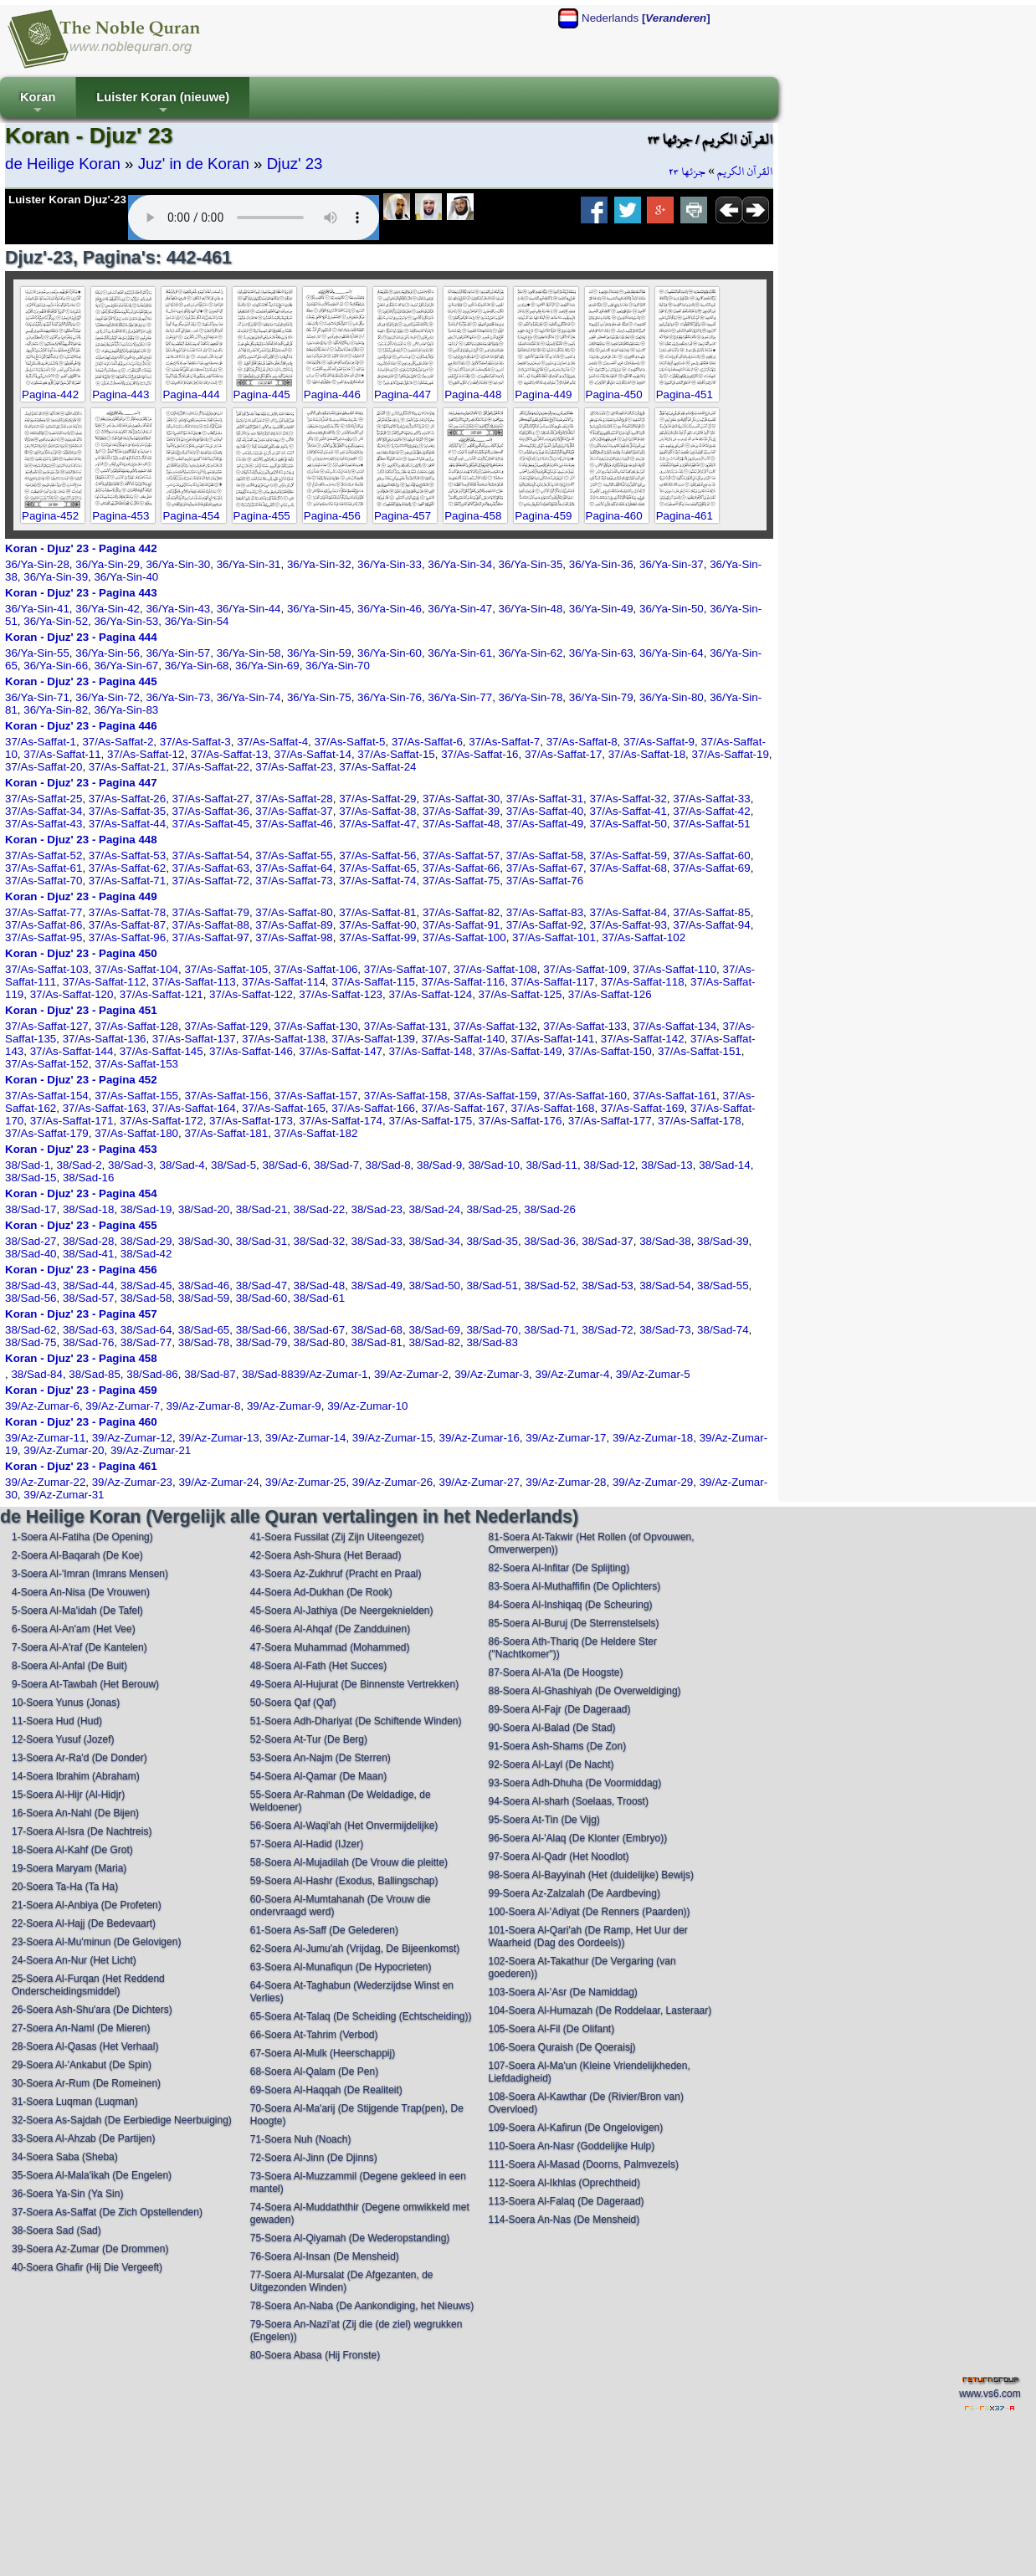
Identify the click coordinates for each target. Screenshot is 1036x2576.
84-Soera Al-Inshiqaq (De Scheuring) (570, 1605)
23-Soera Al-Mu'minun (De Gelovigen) (96, 1942)
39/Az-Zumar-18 (653, 1437)
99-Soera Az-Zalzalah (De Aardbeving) (573, 1893)
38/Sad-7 (336, 1165)
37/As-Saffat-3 (195, 741)
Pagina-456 (332, 516)
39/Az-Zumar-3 (491, 1374)
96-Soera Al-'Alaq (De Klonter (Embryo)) (577, 1838)
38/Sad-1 (27, 1165)
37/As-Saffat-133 (585, 1026)
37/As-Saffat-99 (377, 937)
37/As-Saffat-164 (194, 1108)
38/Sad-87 (210, 1374)
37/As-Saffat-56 (377, 855)
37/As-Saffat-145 (161, 1051)
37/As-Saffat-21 (127, 767)
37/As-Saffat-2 (117, 741)
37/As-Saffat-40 (544, 811)
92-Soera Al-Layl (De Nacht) (550, 1764)
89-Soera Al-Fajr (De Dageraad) (559, 1709)
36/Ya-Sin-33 (389, 564)
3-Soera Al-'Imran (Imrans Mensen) (90, 1574)
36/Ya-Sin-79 (601, 697)
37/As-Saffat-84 (627, 912)
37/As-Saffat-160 (585, 1095)
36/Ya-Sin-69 (267, 665)
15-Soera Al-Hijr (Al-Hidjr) (68, 1794)
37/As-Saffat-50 (627, 823)
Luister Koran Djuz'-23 (67, 199)
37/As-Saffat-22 (210, 767)
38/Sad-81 (377, 1342)
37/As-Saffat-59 (627, 855)
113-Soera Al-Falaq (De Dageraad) (566, 2201)
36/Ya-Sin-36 (601, 564)
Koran (37, 104)
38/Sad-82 (434, 1342)
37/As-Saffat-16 (479, 754)
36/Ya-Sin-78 (531, 697)
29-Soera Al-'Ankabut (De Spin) (81, 2065)
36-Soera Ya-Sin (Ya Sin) (67, 2194)
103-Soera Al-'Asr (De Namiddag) (562, 1992)
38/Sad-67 (320, 1330)
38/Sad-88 (268, 1374)
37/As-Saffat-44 (127, 823)
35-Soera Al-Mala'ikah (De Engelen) (92, 2175)
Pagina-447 (402, 394)
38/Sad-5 (233, 1165)
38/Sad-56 (31, 1298)
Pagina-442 (50, 394)
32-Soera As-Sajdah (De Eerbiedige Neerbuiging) (122, 2120)
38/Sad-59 (204, 1298)
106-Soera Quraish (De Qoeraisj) (561, 2047)
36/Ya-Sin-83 (126, 710)
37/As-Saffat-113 (194, 982)
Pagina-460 (614, 516)
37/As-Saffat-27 (210, 798)
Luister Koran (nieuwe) (162, 104)
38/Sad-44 (89, 1285)
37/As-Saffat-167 (463, 1108)
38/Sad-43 (31, 1285)
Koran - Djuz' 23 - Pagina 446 (81, 726)
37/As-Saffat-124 (430, 994)
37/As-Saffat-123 (340, 994)
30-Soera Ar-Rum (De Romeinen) (86, 2083)
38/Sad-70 (492, 1330)
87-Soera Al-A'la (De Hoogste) (555, 1672)
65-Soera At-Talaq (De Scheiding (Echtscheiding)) (361, 2016)
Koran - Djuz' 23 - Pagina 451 (81, 1010)
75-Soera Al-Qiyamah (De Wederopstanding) (350, 2238)
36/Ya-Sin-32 (319, 564)
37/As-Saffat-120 (72, 994)
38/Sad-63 (89, 1330)
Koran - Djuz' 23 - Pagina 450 (81, 953)
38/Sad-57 (89, 1298)
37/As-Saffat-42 (711, 811)
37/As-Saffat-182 (316, 1133)
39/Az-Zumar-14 (305, 1437)
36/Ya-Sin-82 (55, 710)
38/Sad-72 (607, 1330)
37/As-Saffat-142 (643, 1038)
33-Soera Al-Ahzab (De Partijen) (83, 2138)
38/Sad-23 (377, 1209)
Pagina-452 (50, 516)
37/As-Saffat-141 (553, 1038)
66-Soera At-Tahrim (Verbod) (314, 2035)
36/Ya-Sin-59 (319, 653)
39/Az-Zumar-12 (132, 1437)
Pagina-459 (543, 516)
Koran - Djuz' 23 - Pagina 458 (81, 1358)
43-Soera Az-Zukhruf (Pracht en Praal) (336, 1574)
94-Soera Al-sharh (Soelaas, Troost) (568, 1801)
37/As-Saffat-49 (544, 823)
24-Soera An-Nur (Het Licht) (74, 1960)
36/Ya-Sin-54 (197, 621)
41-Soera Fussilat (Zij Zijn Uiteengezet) (337, 1537)
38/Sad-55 (723, 1285)
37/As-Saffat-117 (553, 982)
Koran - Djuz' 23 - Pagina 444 (81, 637)
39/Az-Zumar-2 (411, 1374)
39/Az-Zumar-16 (479, 1437)
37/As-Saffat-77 (43, 912)
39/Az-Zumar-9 (284, 1406)
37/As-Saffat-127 (47, 1026)
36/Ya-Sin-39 (55, 577)
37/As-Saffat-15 (395, 754)
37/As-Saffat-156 (226, 1095)
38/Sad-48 (320, 1285)
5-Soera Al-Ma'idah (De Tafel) (77, 1610)
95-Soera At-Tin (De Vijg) (543, 1820)
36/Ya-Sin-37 (671, 564)
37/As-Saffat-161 (674, 1095)
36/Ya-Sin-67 (126, 665)
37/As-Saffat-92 (544, 925)
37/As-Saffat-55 (293, 855)
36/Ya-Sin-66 (55, 665)
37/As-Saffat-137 (194, 1038)
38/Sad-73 (665, 1330)
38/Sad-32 (320, 1241)
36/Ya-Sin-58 (249, 653)
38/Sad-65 (204, 1330)
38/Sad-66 (262, 1330)
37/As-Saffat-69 (711, 868)
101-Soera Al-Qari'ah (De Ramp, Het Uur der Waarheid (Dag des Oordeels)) (587, 1936)
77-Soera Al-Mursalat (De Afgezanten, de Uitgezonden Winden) (341, 2281)
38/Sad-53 (607, 1285)
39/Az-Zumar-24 (218, 1482)
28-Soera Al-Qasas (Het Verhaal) (85, 2046)
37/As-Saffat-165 (284, 1108)
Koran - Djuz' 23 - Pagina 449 (81, 896)
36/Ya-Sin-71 (37, 697)
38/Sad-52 (550, 1285)
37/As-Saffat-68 (627, 868)
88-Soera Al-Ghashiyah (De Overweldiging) (584, 1691)
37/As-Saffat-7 (504, 741)
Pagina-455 (261, 516)
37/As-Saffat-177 (610, 1120)
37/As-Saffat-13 (229, 754)
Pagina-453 (120, 516)
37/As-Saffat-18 (646, 754)
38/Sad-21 (262, 1209)
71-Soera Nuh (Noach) (300, 2139)
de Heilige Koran (63, 163)
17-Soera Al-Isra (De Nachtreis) (81, 1831)
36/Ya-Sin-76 (389, 697)
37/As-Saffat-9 (659, 741)
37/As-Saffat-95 (43, 937)
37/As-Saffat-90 (377, 925)
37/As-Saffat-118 (643, 982)
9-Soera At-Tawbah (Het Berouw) (85, 1684)
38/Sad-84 (37, 1374)
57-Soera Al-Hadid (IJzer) (306, 1844)
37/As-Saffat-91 (461, 925)
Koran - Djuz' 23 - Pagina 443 (81, 592)
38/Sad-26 (550, 1209)
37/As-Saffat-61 (43, 868)
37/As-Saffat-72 (210, 880)
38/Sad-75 (31, 1342)
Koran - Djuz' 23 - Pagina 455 (81, 1225)
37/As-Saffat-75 (461, 880)
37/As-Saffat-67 (544, 868)
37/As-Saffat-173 (251, 1120)
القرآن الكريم (745, 171)
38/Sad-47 (262, 1285)
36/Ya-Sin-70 (337, 665)
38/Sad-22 (320, 1209)
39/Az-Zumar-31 (63, 1494)
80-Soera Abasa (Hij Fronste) (315, 2355)
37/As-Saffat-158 (406, 1095)
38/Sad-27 (31, 1241)
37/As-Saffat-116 (463, 982)
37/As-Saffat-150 (610, 1051)
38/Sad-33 (377, 1241)
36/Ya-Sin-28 (37, 564)
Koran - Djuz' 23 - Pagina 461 (81, 1466)
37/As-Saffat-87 (127, 925)
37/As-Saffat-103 (47, 969)
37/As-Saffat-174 (340, 1120)
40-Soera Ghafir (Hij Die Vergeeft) (87, 2267)
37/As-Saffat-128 (136, 1026)
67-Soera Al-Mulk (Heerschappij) (322, 2053)
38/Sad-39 (723, 1241)
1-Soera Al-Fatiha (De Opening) (82, 1537)
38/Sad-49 (377, 1285)
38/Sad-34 (434, 1241)
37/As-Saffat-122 (251, 994)
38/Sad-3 (130, 1165)
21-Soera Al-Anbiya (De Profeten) (87, 1905)
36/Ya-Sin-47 (460, 608)
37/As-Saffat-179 (47, 1133)
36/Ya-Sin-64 (671, 653)
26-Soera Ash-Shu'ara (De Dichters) (92, 2009)
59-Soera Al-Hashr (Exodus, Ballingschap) (344, 1881)
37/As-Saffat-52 (43, 855)
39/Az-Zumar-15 (392, 1437)
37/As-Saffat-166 (373, 1108)
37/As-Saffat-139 (373, 1038)
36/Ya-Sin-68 (197, 665)
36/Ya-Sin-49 (601, 608)
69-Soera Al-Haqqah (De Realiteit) (326, 2090)
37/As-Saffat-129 (226, 1026)
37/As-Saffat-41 (627, 811)
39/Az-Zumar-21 (150, 1450)
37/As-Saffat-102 (643, 937)
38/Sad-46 (204, 1285)
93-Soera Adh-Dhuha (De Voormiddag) (574, 1783)
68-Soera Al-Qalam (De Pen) (314, 2071)
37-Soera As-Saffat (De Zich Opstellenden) (107, 2212)
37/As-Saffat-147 (340, 1051)
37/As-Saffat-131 (406, 1026)
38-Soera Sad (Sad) (56, 2230)
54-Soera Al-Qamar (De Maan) (318, 1776)
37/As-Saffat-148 (430, 1051)
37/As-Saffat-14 (312, 754)
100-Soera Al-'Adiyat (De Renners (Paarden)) (589, 1912)
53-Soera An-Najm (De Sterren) (320, 1758)
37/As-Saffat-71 (127, 880)
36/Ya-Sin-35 (531, 564)
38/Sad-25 (492, 1209)
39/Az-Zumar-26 (392, 1482)
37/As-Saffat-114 (284, 982)
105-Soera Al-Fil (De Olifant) (551, 2029)
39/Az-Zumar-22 (45, 1482)
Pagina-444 (190, 394)
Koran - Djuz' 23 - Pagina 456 (81, 1269)
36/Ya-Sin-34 (460, 564)
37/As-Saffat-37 (293, 811)
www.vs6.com (989, 2393)
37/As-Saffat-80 (293, 912)
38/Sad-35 (492, 1241)
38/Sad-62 (31, 1330)
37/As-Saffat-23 (293, 767)
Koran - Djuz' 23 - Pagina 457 (81, 1314)
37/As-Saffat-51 (711, 823)
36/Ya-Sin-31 (249, 564)
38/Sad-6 (285, 1165)
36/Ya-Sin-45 (319, 608)
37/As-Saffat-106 (316, 969)
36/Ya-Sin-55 (37, 653)
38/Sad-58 (146, 1298)
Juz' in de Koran (193, 163)
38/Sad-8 (388, 1165)
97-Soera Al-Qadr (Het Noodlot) (558, 1856)
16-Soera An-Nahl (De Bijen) (75, 1813)
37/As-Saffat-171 (72, 1120)
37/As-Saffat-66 (461, 868)
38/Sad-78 (204, 1342)
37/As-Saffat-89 (293, 925)
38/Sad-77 (146, 1342)
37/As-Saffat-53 (127, 855)
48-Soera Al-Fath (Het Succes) (318, 1666)
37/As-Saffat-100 (464, 937)
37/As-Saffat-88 (210, 925)
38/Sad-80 (320, 1342)
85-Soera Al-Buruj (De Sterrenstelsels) (573, 1623)
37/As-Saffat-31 (544, 798)
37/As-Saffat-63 (210, 868)
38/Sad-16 (89, 1177)
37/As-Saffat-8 (582, 741)
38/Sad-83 (492, 1342)
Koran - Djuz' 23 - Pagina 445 (81, 681)
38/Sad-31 (262, 1241)
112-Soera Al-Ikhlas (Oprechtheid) (563, 2183)
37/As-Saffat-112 (104, 982)
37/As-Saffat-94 (711, 925)
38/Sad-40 (31, 1253)
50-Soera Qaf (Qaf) (293, 1702)
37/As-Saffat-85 (711, 912)
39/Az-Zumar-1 (331, 1374)
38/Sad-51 (492, 1285)
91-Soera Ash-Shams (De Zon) (557, 1746)
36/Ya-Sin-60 (389, 653)
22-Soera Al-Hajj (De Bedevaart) (84, 1923)
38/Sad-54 (665, 1285)
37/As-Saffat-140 (463, 1038)
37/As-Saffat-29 (377, 798)
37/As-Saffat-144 (72, 1051)
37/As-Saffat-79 (210, 912)
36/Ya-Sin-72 (107, 697)
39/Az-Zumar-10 (367, 1406)
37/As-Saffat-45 (210, 823)
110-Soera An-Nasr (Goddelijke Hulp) (571, 2146)
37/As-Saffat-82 (461, 912)
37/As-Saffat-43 (43, 823)
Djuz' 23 (295, 163)
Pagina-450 (614, 394)
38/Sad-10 (495, 1165)
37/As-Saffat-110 (674, 969)
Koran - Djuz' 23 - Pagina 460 (81, 1422)
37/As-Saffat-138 (284, 1038)
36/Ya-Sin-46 (389, 608)
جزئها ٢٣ (687, 171)
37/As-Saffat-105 (226, 969)
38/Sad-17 (31, 1209)
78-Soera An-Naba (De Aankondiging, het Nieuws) (362, 2306)
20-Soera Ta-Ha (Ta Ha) (65, 1886)
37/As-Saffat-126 (610, 994)
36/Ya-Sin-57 (178, 653)
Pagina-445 (261, 394)
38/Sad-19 (146, 1209)
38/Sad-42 (146, 1253)
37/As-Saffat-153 (136, 1064)
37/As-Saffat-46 (293, 823)
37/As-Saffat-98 (293, 937)
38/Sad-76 (89, 1342)
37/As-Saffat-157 (316, 1095)
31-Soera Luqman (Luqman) (75, 2101)
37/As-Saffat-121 (161, 994)
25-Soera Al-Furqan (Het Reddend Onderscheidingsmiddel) (88, 1985)
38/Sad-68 (377, 1330)
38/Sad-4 (182, 1165)
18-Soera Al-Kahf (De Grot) (72, 1850)
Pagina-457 (402, 516)
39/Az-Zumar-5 (653, 1374)
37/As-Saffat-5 (350, 741)
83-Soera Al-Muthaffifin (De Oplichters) (574, 1586)
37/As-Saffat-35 (127, 811)
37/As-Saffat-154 (47, 1095)
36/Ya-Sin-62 (531, 653)
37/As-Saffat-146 (251, 1051)
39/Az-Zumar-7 (122, 1406)
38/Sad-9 (439, 1165)
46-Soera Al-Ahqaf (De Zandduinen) (330, 1629)
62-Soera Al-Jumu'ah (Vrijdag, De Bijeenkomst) (355, 1948)
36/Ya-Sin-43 (178, 608)
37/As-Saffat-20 (43, 767)
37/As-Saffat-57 (461, 855)
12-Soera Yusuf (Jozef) (63, 1739)
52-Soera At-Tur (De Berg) (308, 1739)
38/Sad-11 (551, 1165)
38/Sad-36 (550, 1241)
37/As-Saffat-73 (293, 880)
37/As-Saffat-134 (674, 1026)
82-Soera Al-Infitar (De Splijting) (558, 1568)
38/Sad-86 (152, 1374)
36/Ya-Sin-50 (671, 608)
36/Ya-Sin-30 (178, 564)
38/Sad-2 (79, 1165)
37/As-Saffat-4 (272, 741)
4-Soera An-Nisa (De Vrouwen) (81, 1592)
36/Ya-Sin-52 (55, 621)
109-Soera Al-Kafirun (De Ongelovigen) (575, 2127)
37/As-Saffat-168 (553, 1108)
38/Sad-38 (665, 1241)
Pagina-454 (190, 516)
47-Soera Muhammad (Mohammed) (330, 1647)
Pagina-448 (472, 394)
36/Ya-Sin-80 (671, 697)
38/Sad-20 (204, 1209)
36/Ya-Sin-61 (460, 653)
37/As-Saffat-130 (316, 1026)
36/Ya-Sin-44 (249, 608)
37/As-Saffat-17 (563, 754)
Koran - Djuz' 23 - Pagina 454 (81, 1193)
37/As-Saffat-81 (377, 912)
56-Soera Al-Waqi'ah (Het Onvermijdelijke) (344, 1825)
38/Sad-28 (89, 1241)
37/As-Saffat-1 (40, 741)
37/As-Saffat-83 (544, 912)
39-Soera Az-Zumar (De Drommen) (90, 2249)
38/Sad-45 (146, 1285)
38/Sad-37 (607, 1241)
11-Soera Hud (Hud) (57, 1721)
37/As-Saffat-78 (127, 912)
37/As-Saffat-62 (127, 868)
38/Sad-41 (89, 1253)
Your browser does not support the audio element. (253, 217)
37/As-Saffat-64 (293, 868)
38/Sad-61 (320, 1298)
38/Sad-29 (146, 1241)
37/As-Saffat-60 (711, 855)
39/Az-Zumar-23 (132, 1482)
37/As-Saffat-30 (461, 798)
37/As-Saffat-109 (585, 969)
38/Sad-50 (434, 1285)
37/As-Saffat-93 (627, 925)
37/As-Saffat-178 (699, 1120)
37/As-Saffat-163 (104, 1108)
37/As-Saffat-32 (627, 798)
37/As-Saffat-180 (136, 1133)
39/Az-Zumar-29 (653, 1482)
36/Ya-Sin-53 (126, 621)
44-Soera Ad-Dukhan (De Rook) (321, 1592)
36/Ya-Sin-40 (126, 577)
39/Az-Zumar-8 (204, 1406)
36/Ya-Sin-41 (37, 608)
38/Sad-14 (725, 1165)
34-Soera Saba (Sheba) (65, 2157)
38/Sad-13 (667, 1165)
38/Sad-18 (89, 1209)
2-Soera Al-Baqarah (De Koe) (77, 1555)
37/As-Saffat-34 (43, 811)
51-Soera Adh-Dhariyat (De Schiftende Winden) (356, 1721)
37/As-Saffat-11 (61, 754)
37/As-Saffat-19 (729, 754)
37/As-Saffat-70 (43, 880)
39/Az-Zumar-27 (479, 1482)
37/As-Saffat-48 (461, 823)
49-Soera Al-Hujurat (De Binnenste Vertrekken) (354, 1684)
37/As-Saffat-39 (461, 811)
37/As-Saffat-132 (495, 1026)
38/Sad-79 (262, 1342)
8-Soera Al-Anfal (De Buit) (69, 1666)
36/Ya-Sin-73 (178, 697)
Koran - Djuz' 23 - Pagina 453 (81, 1149)
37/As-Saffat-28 (293, 798)
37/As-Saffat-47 (377, 823)
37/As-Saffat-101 (554, 937)
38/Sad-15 (31, 1177)
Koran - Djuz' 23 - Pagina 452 (81, 1079)
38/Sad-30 (204, 1241)
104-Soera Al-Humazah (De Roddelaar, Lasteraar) (599, 2010)
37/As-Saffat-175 (430, 1120)
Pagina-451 (684, 394)
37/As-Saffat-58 (544, 855)
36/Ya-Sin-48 (531, 608)
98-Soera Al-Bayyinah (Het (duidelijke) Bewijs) (590, 1875)
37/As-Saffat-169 (643, 1108)
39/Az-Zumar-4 (573, 1374)
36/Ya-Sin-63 (601, 653)
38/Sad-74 (723, 1330)
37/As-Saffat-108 (495, 969)
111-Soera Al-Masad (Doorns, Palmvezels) (583, 2164)
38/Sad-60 (262, 1298)
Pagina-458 (472, 516)
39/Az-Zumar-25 (305, 1482)
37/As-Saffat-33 (711, 798)
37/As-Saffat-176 (520, 1120)
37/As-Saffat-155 (136, 1095)
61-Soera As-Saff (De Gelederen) (324, 1930)
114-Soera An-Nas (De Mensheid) (563, 2219)
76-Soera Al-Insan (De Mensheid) (324, 2256)
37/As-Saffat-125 (520, 994)
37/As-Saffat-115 (373, 982)
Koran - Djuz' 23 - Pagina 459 (81, 1390)
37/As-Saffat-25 (43, 798)
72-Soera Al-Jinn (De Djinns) (313, 2158)
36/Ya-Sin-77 (460, 697)
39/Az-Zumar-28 (566, 1482)
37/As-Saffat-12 (145, 754)
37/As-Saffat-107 (406, 969)
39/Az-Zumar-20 (63, 1450)
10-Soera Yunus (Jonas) (66, 1702)
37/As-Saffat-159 (495, 1095)
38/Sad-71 (550, 1330)
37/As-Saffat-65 (377, 868)
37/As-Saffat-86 (43, 925)
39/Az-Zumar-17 (566, 1437)
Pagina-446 (332, 394)
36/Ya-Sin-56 (107, 653)
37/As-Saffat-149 (520, 1051)
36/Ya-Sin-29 (107, 564)
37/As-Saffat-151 (699, 1051)
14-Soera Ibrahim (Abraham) (76, 1776)
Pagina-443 (120, 394)
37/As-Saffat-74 (377, 880)
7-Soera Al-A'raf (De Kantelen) (79, 1647)
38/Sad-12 (609, 1165)
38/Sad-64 (146, 1330)
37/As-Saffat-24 (377, 767)
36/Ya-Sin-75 (319, 697)
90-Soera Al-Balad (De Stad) (551, 1728)
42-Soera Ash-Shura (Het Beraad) (326, 1555)
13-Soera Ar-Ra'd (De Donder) (79, 1758)
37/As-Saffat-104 (136, 969)
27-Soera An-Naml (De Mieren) (81, 2028)
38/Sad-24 (434, 1209)
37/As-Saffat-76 (544, 880)
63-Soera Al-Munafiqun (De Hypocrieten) (341, 1967)
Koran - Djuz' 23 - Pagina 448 (81, 839)
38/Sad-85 (95, 1374)
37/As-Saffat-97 (210, 937)
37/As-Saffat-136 (104, 1038)
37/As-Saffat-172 (161, 1120)
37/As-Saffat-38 (377, 811)
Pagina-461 (684, 516)
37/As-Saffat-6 (427, 741)
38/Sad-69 (434, 1330)
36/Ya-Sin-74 (249, 697)
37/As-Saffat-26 (127, 798)
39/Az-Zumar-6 (42, 1406)
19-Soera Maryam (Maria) (69, 1868)
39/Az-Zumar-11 (45, 1437)
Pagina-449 (543, 394)
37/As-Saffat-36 (210, 811)
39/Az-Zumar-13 (218, 1437)
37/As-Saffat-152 (47, 1064)
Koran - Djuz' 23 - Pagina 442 (81, 548)
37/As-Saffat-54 (210, 855)
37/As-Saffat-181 (226, 1133)
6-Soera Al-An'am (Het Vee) (74, 1629)
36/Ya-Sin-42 (107, 608)
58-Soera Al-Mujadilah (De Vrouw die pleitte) (349, 1862)
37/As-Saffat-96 (127, 937)
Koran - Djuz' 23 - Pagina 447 (81, 782)
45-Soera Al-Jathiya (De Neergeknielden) (341, 1610)
